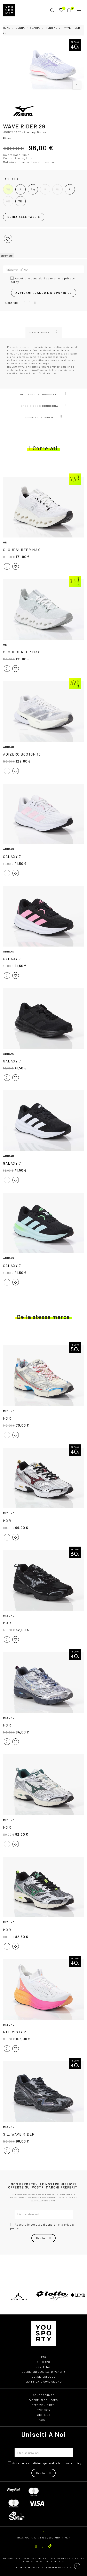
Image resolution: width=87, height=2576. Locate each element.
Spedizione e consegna (39, 405)
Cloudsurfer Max (21, 550)
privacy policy (71, 2463)
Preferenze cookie (59, 2567)
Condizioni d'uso (43, 2376)
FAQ (43, 2356)
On (5, 542)
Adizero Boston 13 (22, 754)
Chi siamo (43, 2361)
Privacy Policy (37, 2567)
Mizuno (8, 138)
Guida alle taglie (23, 216)
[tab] (43, 332)
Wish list (43, 2414)
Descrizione (39, 332)
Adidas (8, 747)
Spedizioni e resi (43, 2404)
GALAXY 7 (12, 856)
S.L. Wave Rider (19, 2134)
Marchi (43, 2419)
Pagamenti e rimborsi (44, 2400)
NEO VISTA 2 (14, 2032)
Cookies (21, 2567)
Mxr (7, 1418)
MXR (7, 1520)
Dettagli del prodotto (39, 394)
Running (29, 132)
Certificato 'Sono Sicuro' (43, 2381)
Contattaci (44, 2366)
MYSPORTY (43, 2409)
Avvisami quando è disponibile (43, 292)
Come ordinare (43, 2395)
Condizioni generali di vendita (43, 2371)
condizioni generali (44, 278)
